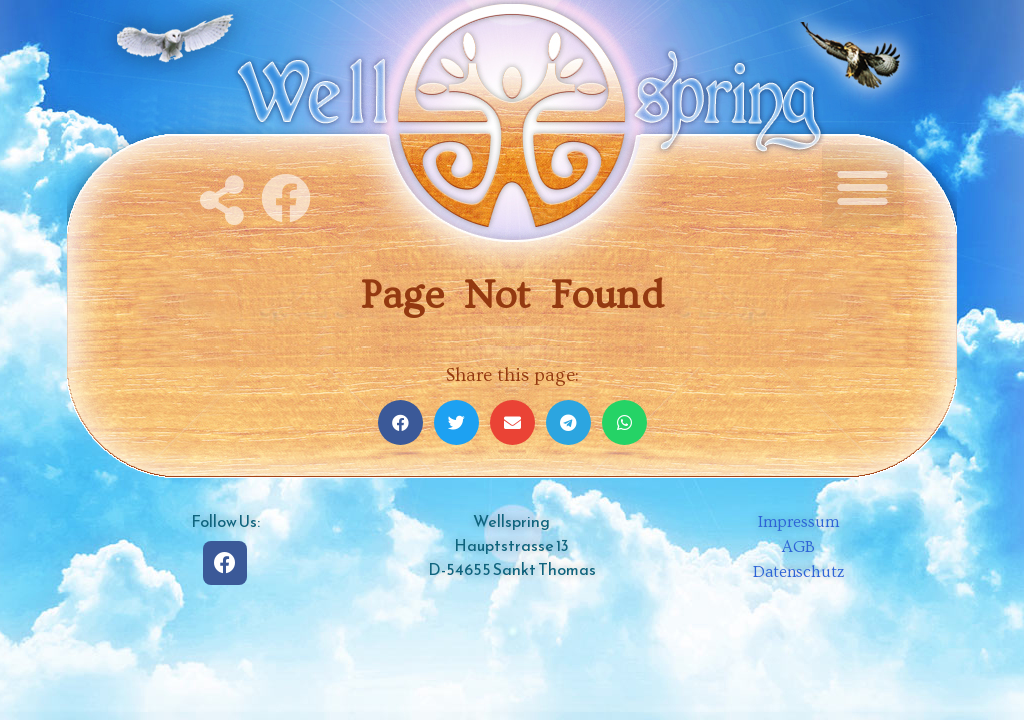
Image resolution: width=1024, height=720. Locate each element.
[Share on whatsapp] (624, 422)
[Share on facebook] (400, 422)
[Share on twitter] (456, 422)
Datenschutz (799, 572)
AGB (798, 547)
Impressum (798, 522)
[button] (863, 186)
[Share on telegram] (568, 422)
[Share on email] (512, 422)
